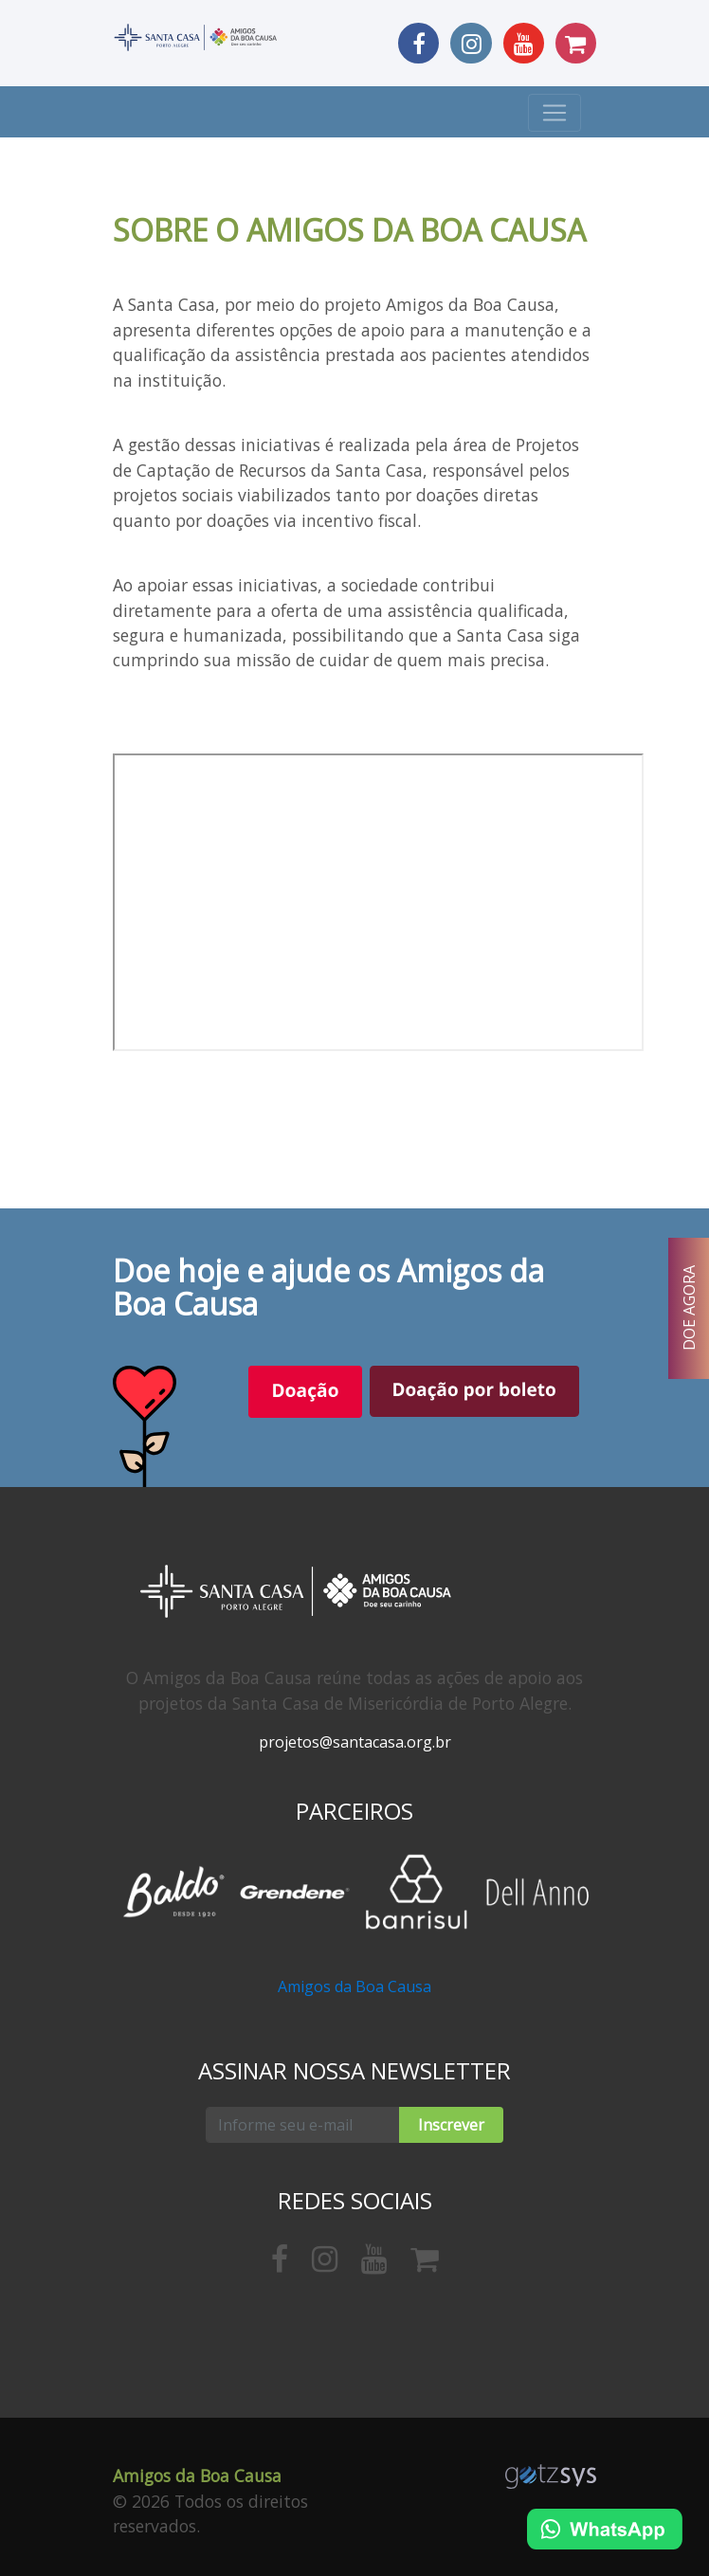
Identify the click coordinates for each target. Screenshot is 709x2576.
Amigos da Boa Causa (354, 1986)
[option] (173, 1891)
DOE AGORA (689, 1308)
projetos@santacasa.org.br (355, 1742)
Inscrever (451, 2124)
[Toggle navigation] (554, 113)
